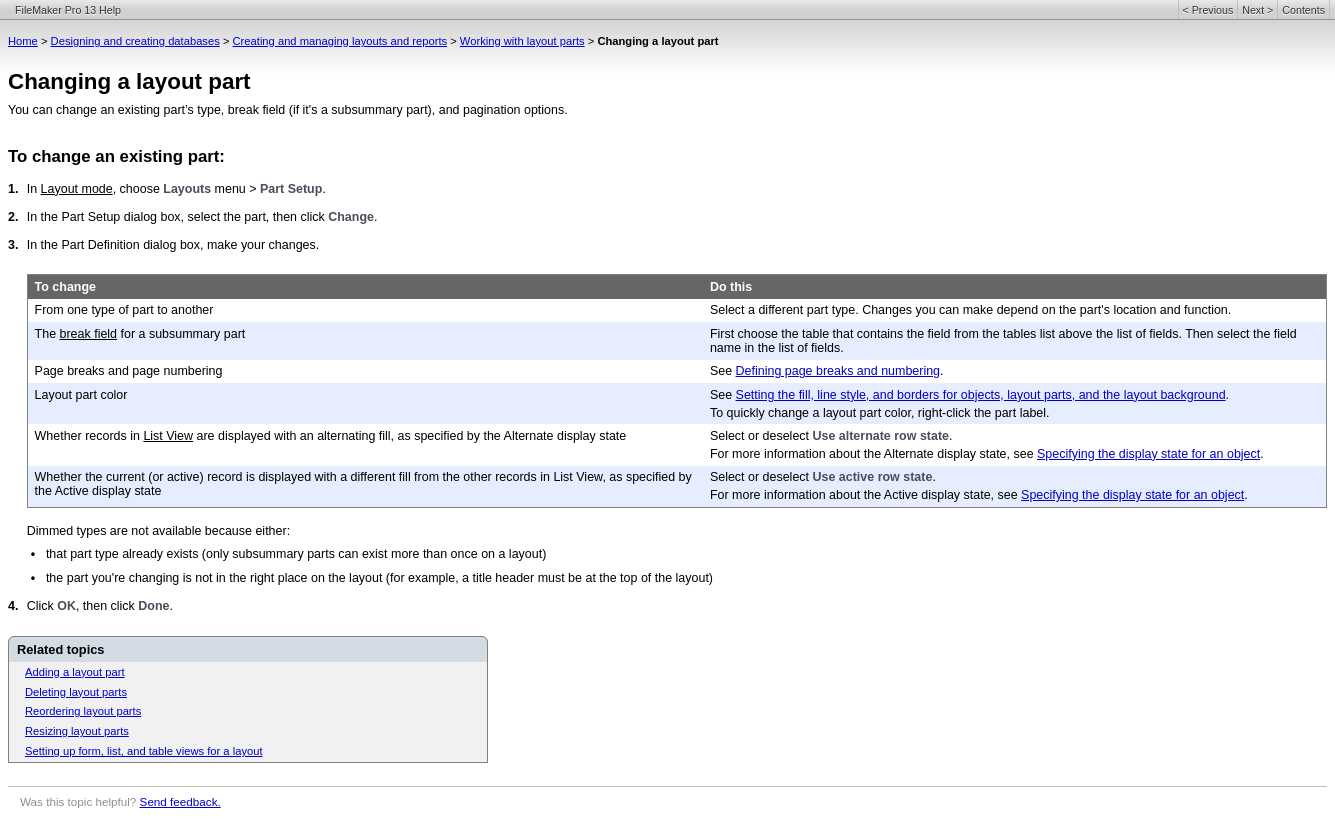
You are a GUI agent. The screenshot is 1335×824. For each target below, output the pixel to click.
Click (42, 606)
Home (23, 41)
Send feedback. (180, 801)
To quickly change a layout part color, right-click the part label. (880, 413)
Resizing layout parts (77, 731)
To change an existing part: (116, 156)
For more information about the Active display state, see (865, 495)
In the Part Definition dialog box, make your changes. (173, 245)
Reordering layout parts (83, 711)
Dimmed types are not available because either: (158, 531)
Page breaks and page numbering (129, 371)
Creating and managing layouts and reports (340, 41)
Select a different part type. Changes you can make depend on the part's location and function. (970, 310)
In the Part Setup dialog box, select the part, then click (178, 217)
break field (89, 334)
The (47, 334)
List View (168, 436)
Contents (1303, 10)
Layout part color (81, 395)
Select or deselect (761, 436)
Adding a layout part (75, 672)
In (34, 189)
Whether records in (89, 436)
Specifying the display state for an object (1148, 454)
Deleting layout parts (76, 692)
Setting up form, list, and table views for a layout (144, 751)
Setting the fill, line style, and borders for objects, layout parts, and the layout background (981, 395)
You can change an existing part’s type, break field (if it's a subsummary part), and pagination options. (288, 110)
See (723, 371)
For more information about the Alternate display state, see (873, 454)
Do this (731, 287)
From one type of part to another (124, 310)
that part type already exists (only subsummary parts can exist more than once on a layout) (296, 554)
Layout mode (77, 189)
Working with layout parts (522, 41)
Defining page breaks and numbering (838, 371)
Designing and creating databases (135, 41)
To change (65, 287)
